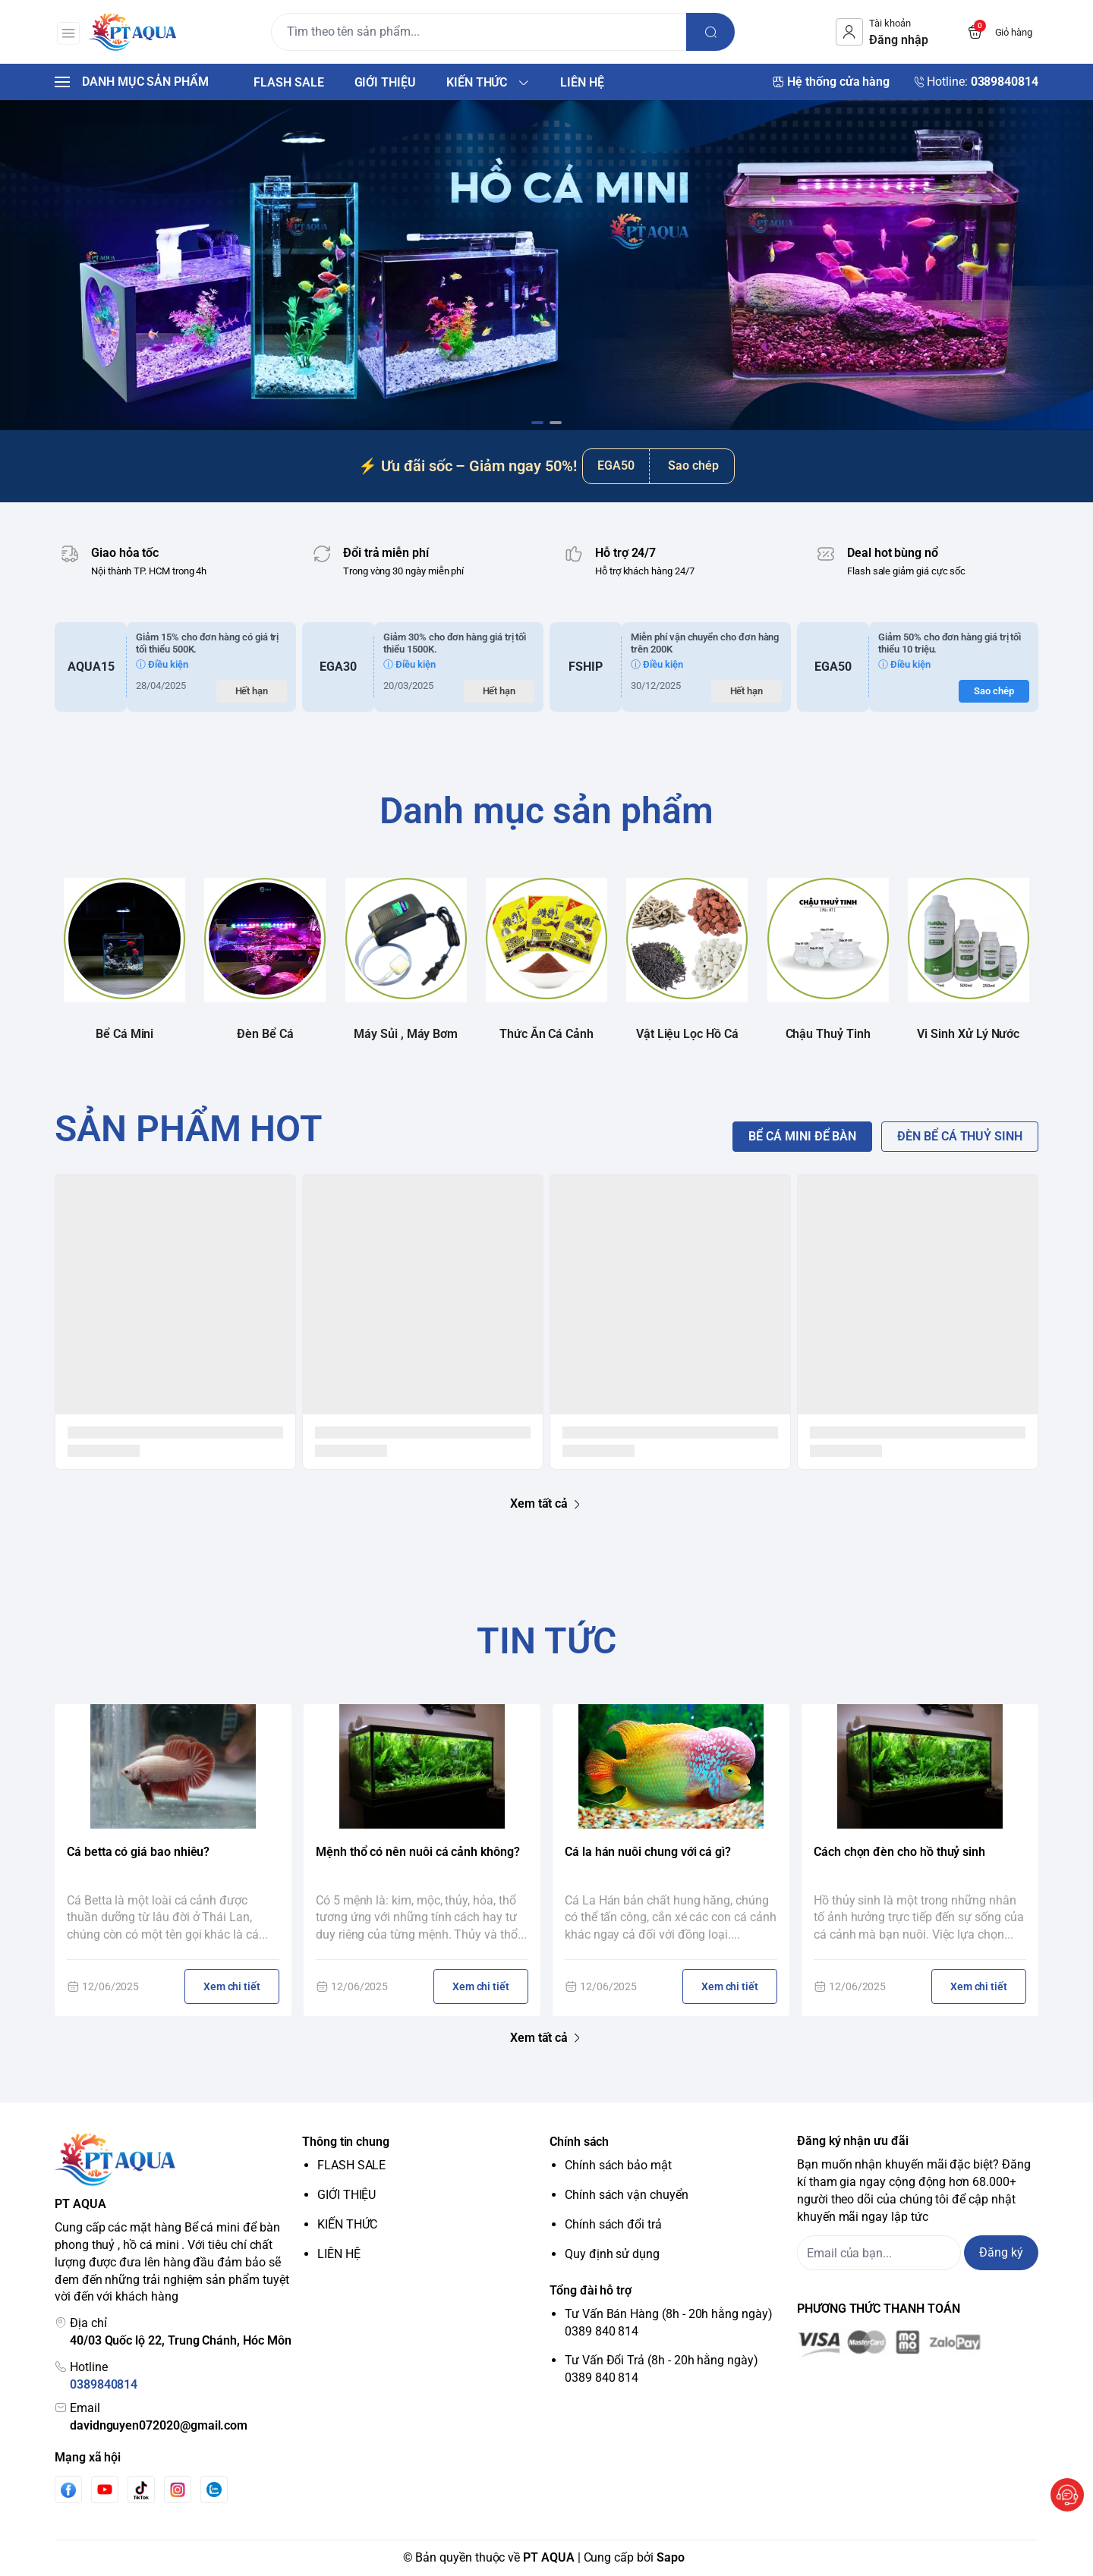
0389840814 (103, 2384)
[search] (713, 32)
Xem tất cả (546, 1503)
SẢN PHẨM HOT (189, 1128)
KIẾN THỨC (347, 2224)
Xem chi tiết (231, 1986)
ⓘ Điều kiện (161, 664)
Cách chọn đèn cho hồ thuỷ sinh (899, 1852)
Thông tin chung (345, 2141)
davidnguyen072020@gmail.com (158, 2425)
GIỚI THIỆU (346, 2195)
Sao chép (693, 465)
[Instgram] (177, 2489)
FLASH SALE (351, 2165)
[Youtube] (104, 2489)
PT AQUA (549, 2557)
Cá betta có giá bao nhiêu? (138, 1852)
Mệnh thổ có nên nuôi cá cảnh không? (418, 1852)
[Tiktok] (141, 2489)
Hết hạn (252, 691)
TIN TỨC (546, 1640)
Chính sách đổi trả (613, 2224)
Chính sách (579, 2141)
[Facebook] (68, 2490)
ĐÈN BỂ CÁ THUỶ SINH (959, 1136)
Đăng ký (1001, 2252)
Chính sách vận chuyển (626, 2195)
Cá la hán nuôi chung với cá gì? (648, 1852)
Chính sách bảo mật (618, 2165)
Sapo (671, 2557)
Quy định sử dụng (612, 2254)
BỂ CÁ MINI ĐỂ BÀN (802, 1136)
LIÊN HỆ (339, 2254)
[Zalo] (214, 2489)
